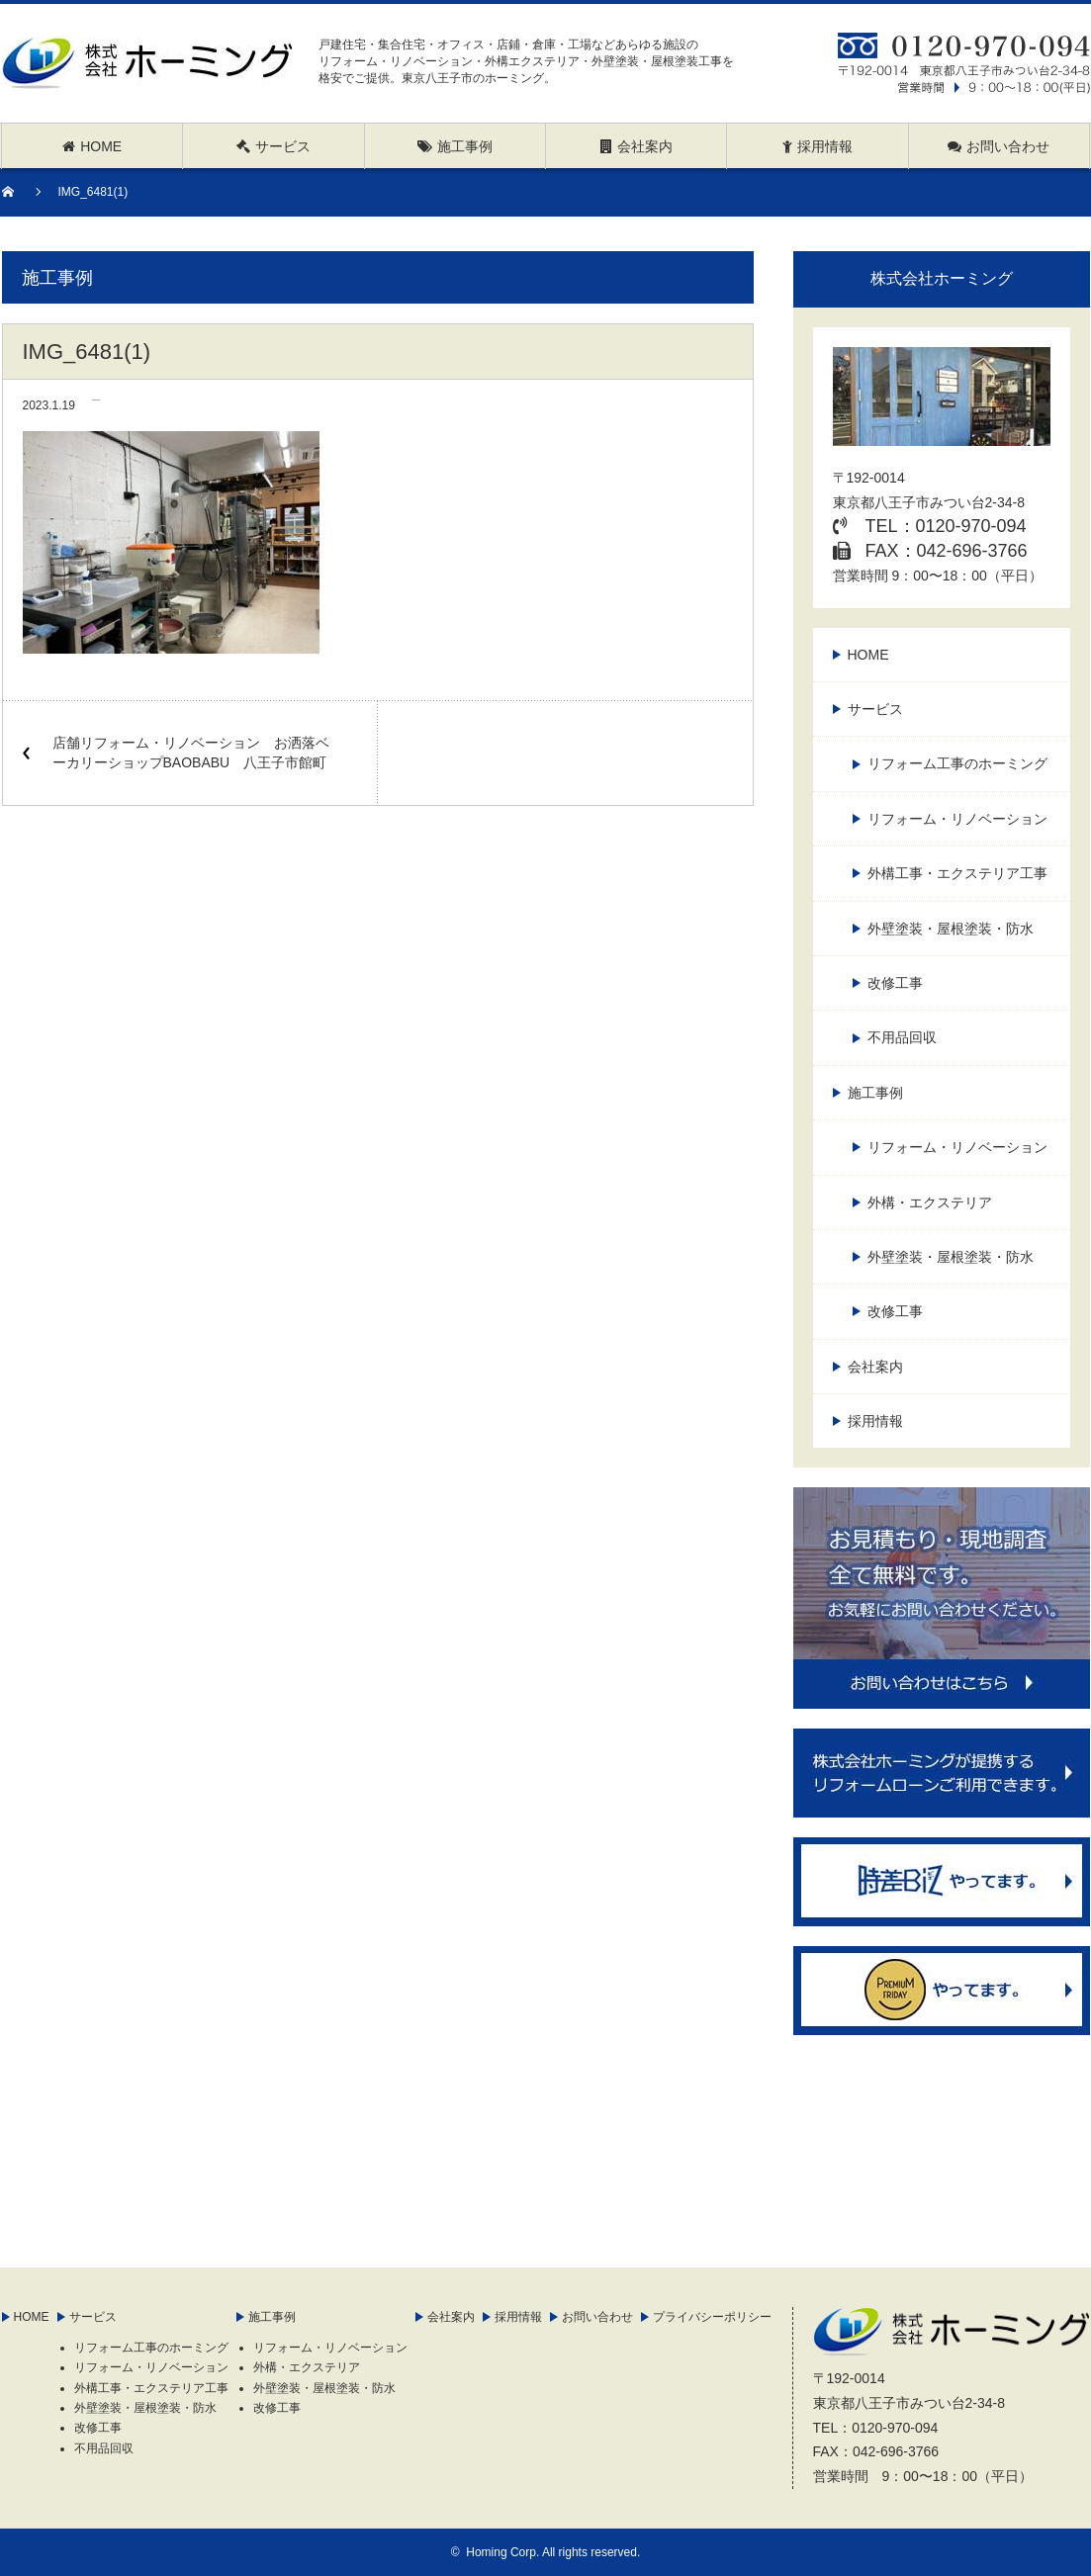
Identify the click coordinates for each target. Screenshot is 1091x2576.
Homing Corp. (502, 2552)
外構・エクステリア (929, 1202)
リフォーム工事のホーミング (957, 763)
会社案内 (875, 1367)
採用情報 (875, 1421)
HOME (868, 655)
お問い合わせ (597, 2317)
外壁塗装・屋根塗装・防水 (950, 928)
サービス (875, 709)
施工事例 (875, 1093)
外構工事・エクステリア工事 (957, 873)
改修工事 (895, 983)
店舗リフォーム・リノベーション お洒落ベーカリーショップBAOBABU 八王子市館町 (190, 752)
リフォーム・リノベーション (957, 819)
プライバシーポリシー (712, 2317)
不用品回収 (902, 1037)
